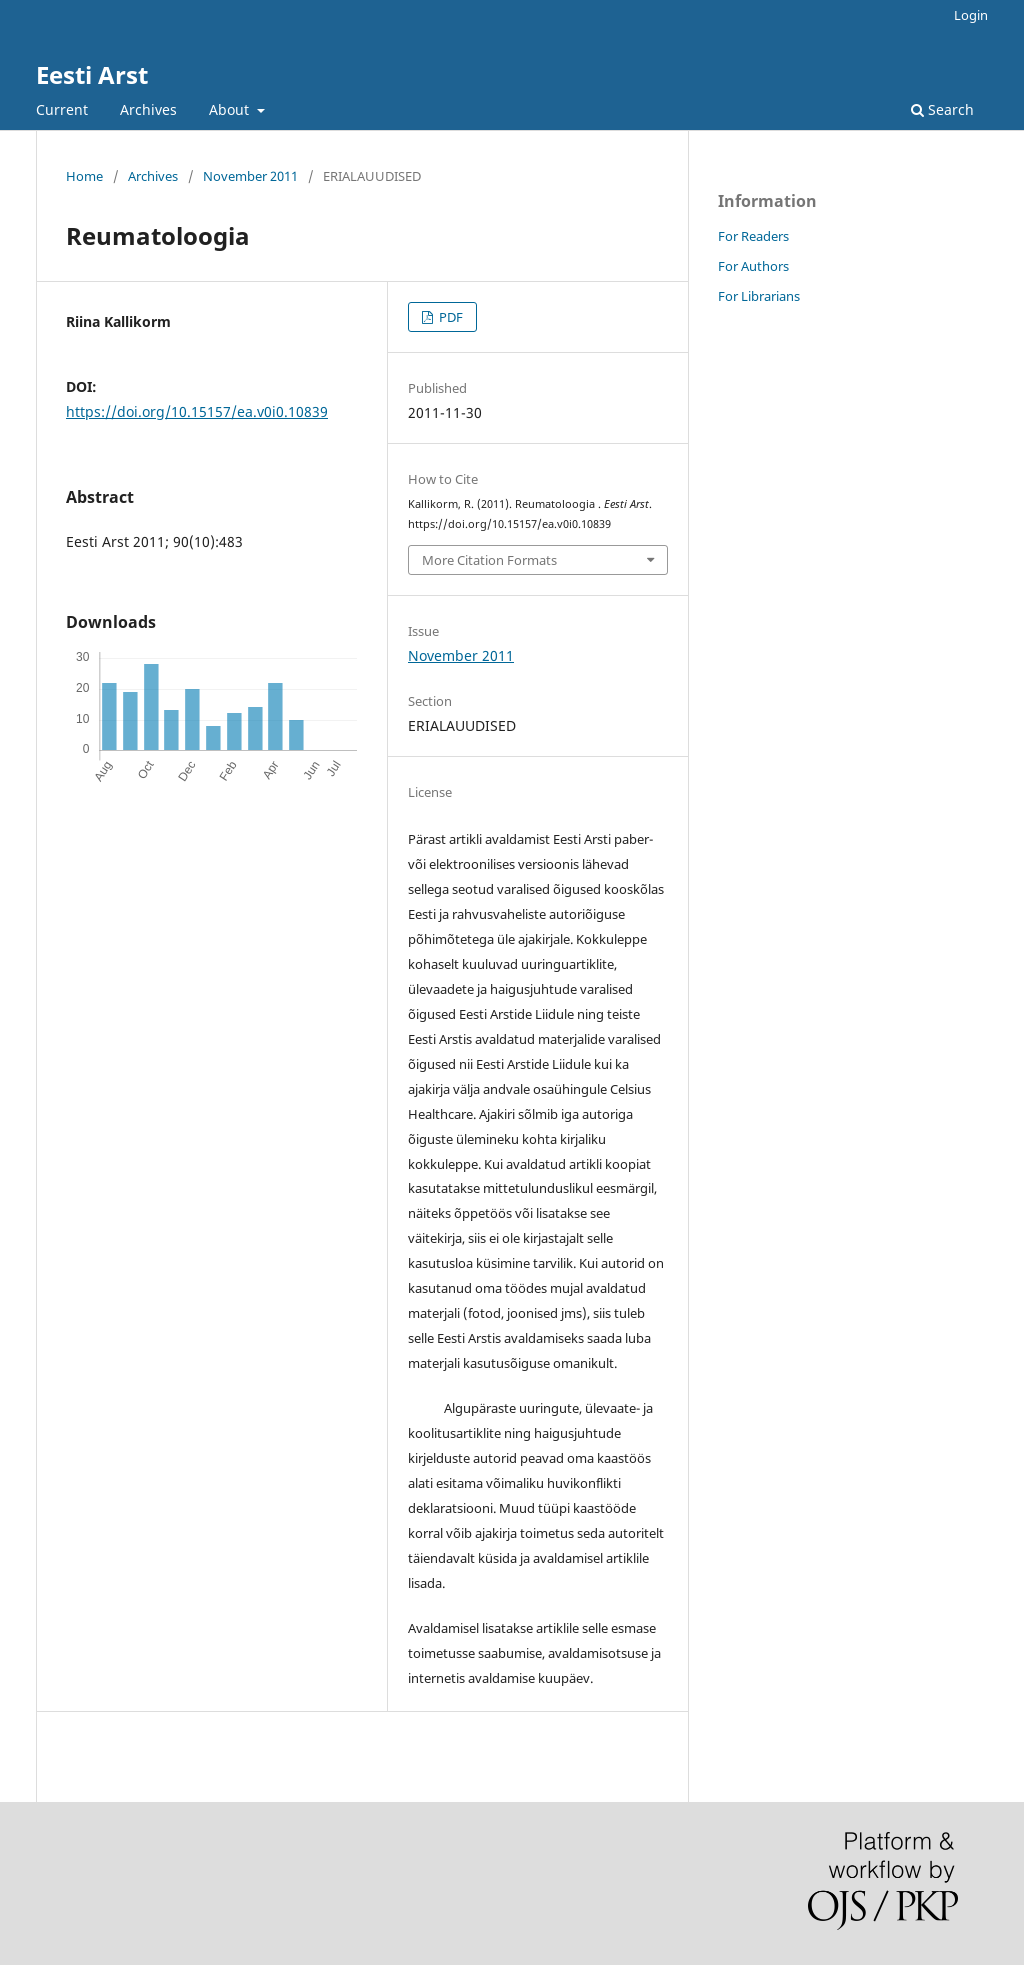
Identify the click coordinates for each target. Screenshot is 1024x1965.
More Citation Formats (489, 560)
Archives (148, 109)
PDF (449, 317)
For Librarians (759, 296)
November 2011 (250, 176)
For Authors (753, 266)
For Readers (753, 236)
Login (971, 15)
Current (62, 109)
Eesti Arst (92, 74)
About (231, 109)
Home (84, 176)
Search (942, 109)
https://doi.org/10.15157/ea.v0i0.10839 (197, 411)
